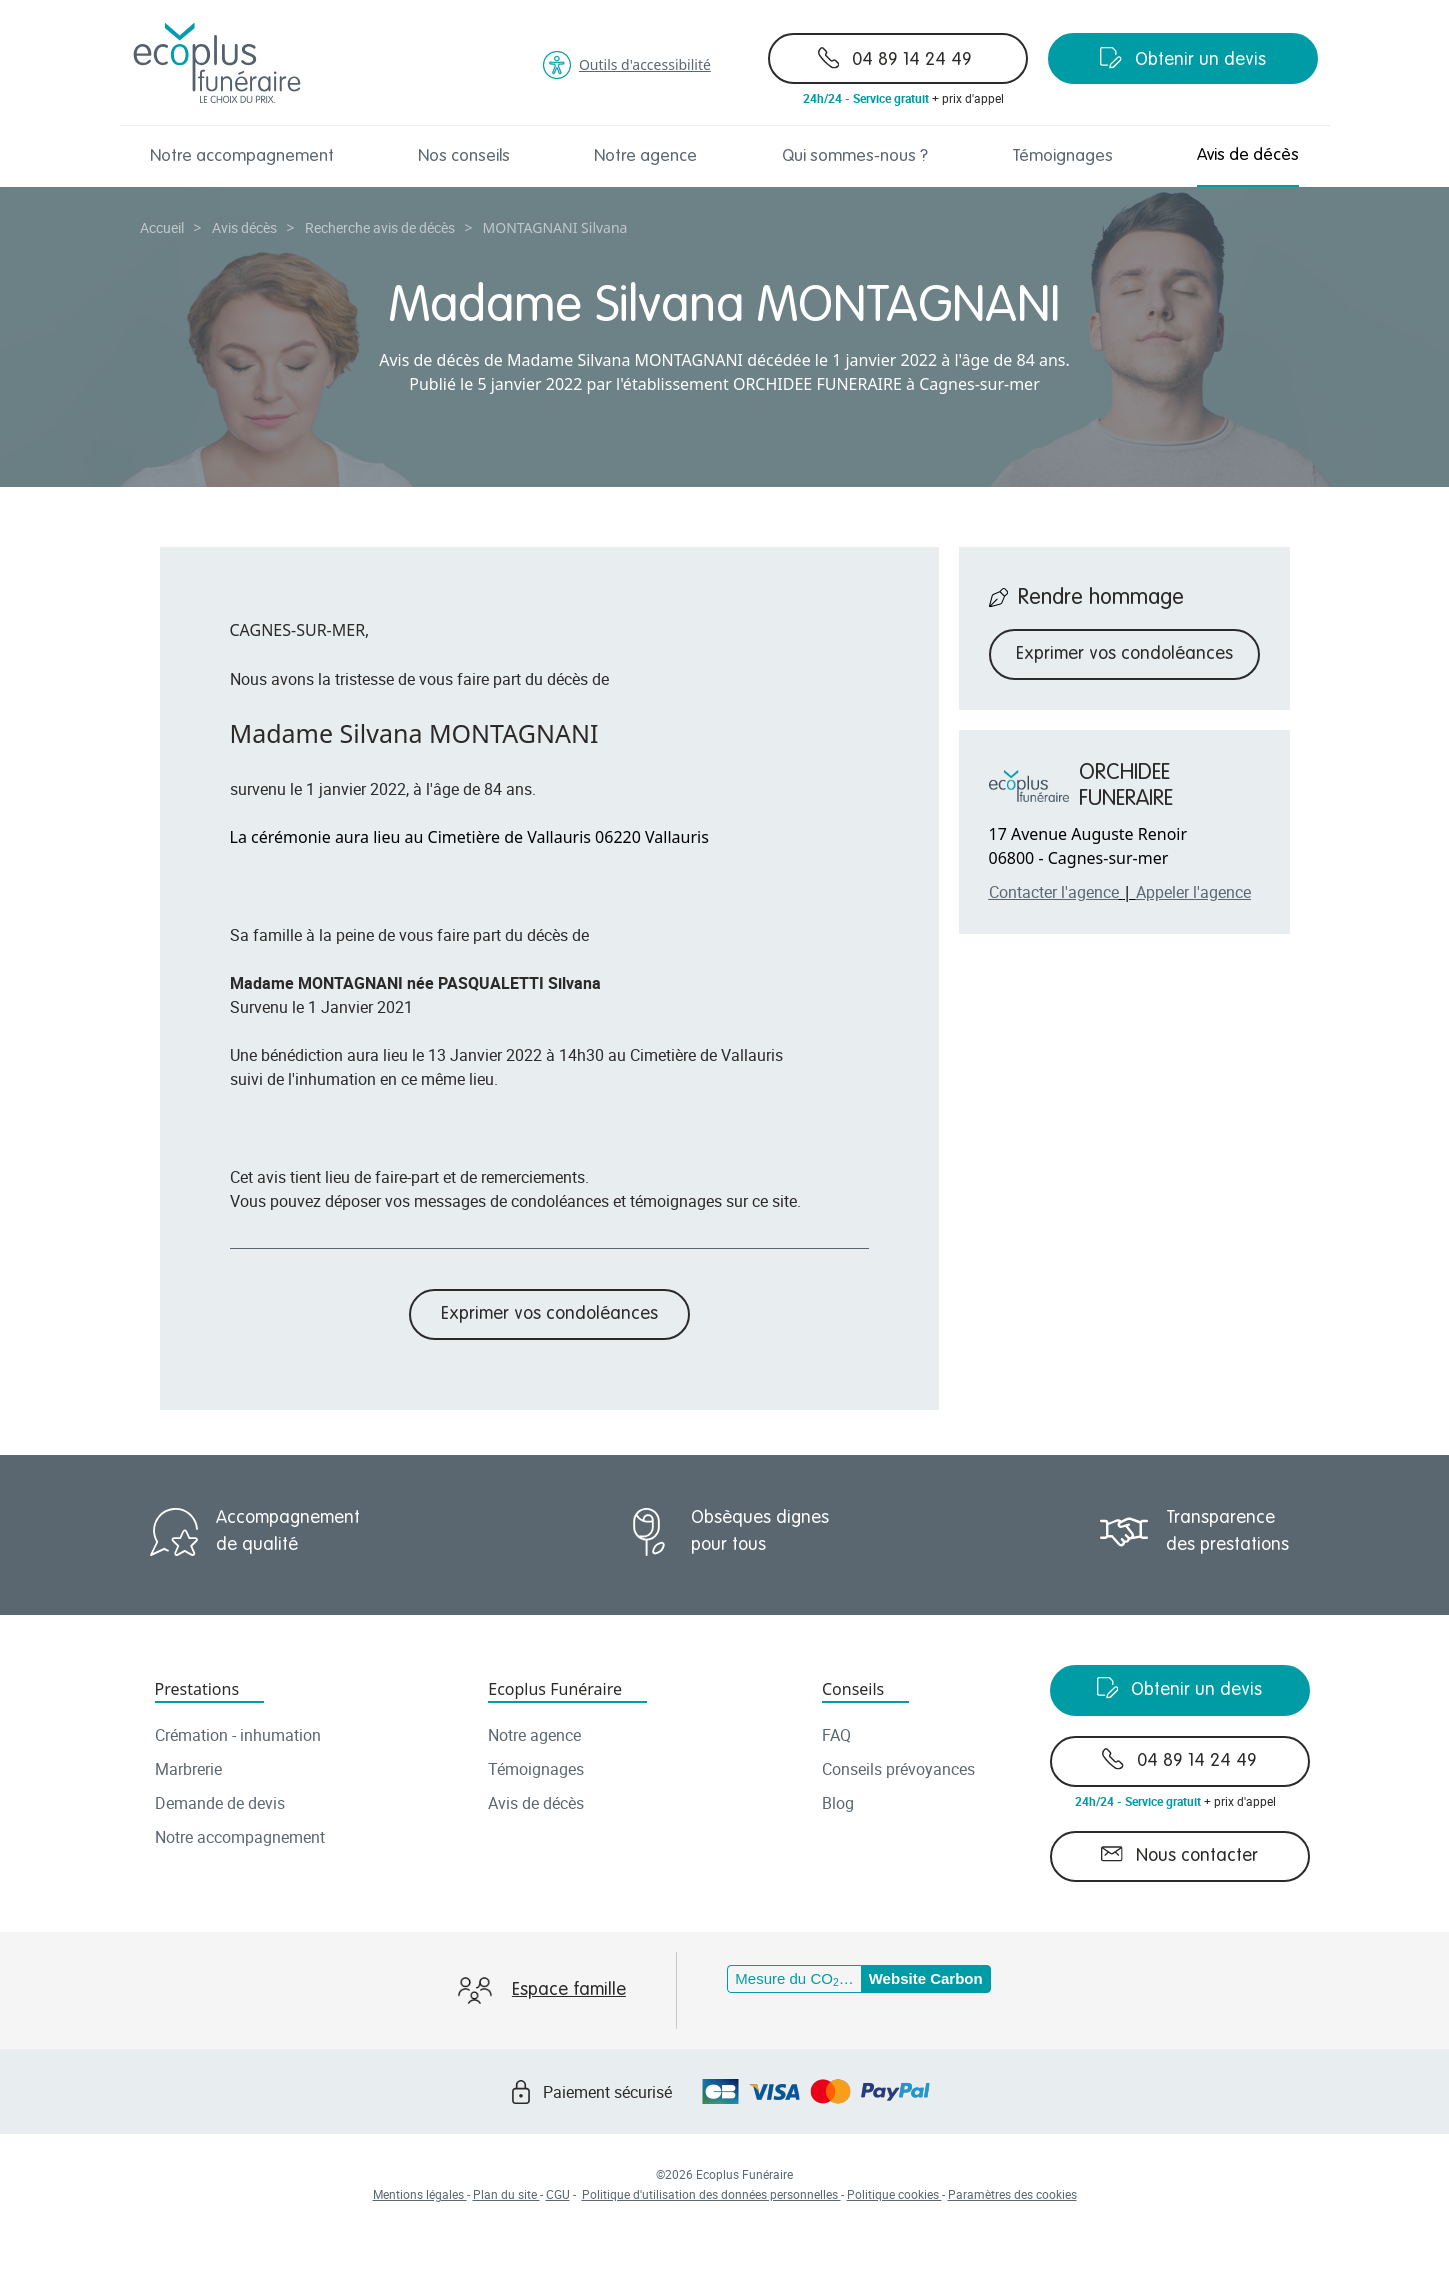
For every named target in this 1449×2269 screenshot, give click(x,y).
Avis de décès (1248, 155)
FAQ (836, 1735)
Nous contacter (1179, 1854)
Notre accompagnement (242, 156)
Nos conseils (464, 156)
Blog (838, 1803)
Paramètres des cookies (1012, 2194)
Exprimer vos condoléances (549, 1314)
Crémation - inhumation (238, 1735)
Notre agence (645, 156)
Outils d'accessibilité (627, 65)
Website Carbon (926, 1978)
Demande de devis (220, 1803)
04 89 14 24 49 (895, 58)
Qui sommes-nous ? (855, 156)
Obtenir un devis (1183, 58)
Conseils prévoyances (898, 1769)
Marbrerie (188, 1769)
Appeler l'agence (1193, 892)
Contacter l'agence (1054, 892)
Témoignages (1062, 156)
